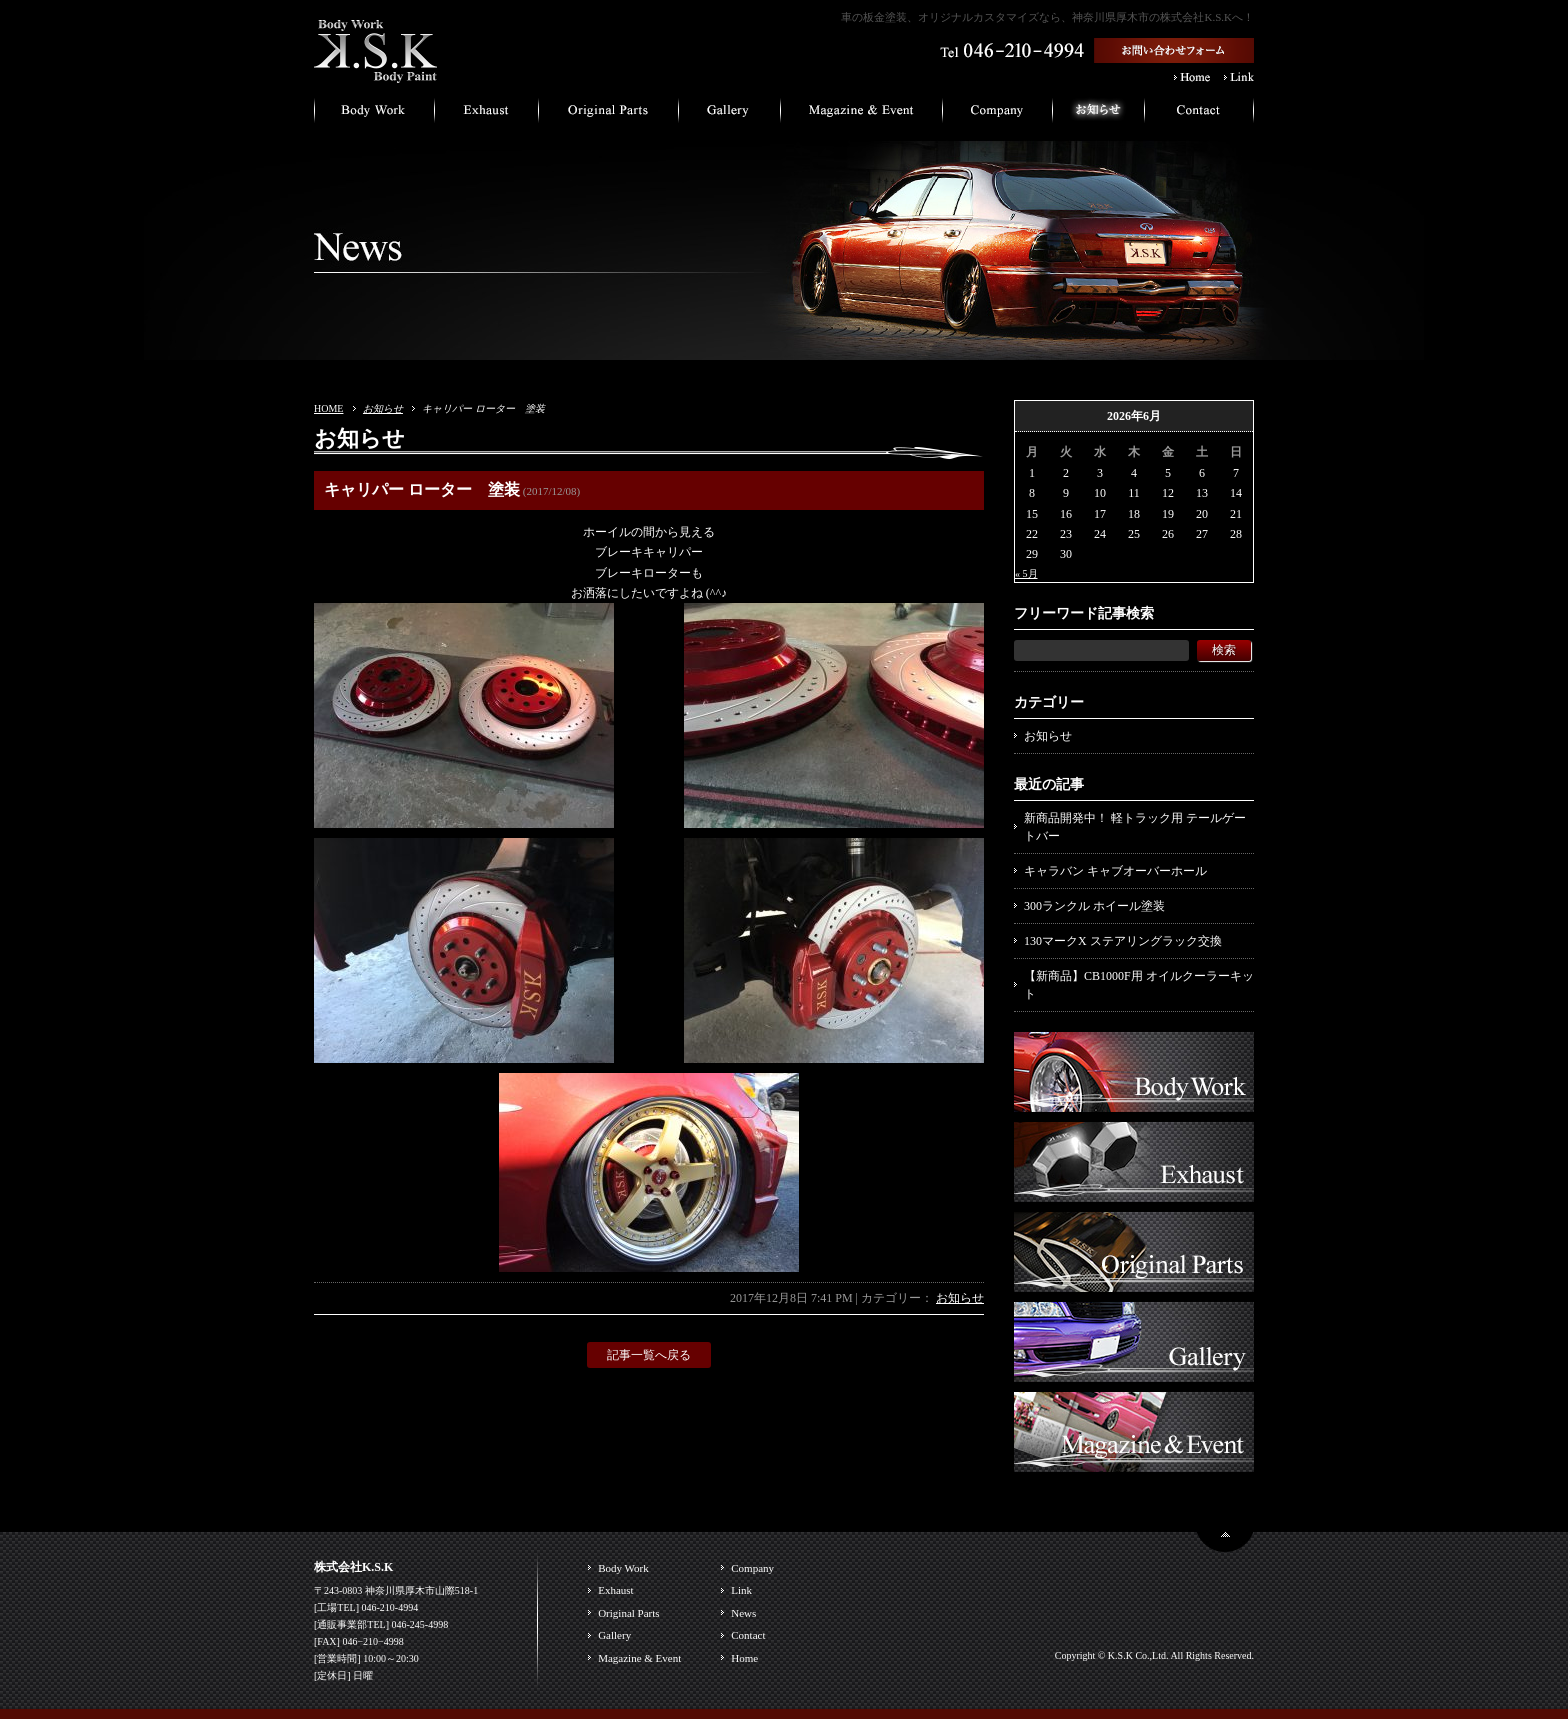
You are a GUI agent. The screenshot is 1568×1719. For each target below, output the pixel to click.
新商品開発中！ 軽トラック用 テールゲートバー (1135, 827)
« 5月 (1026, 573)
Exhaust (615, 1590)
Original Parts (628, 1613)
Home (744, 1658)
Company (752, 1568)
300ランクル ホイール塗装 (1094, 906)
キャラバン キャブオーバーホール (1115, 871)
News (743, 1613)
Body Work (623, 1568)
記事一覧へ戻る (649, 1355)
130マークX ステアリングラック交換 (1123, 941)
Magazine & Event (639, 1658)
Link (741, 1590)
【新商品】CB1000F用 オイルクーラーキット (1139, 985)
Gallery (614, 1635)
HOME (328, 408)
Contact (748, 1635)
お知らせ (383, 408)
